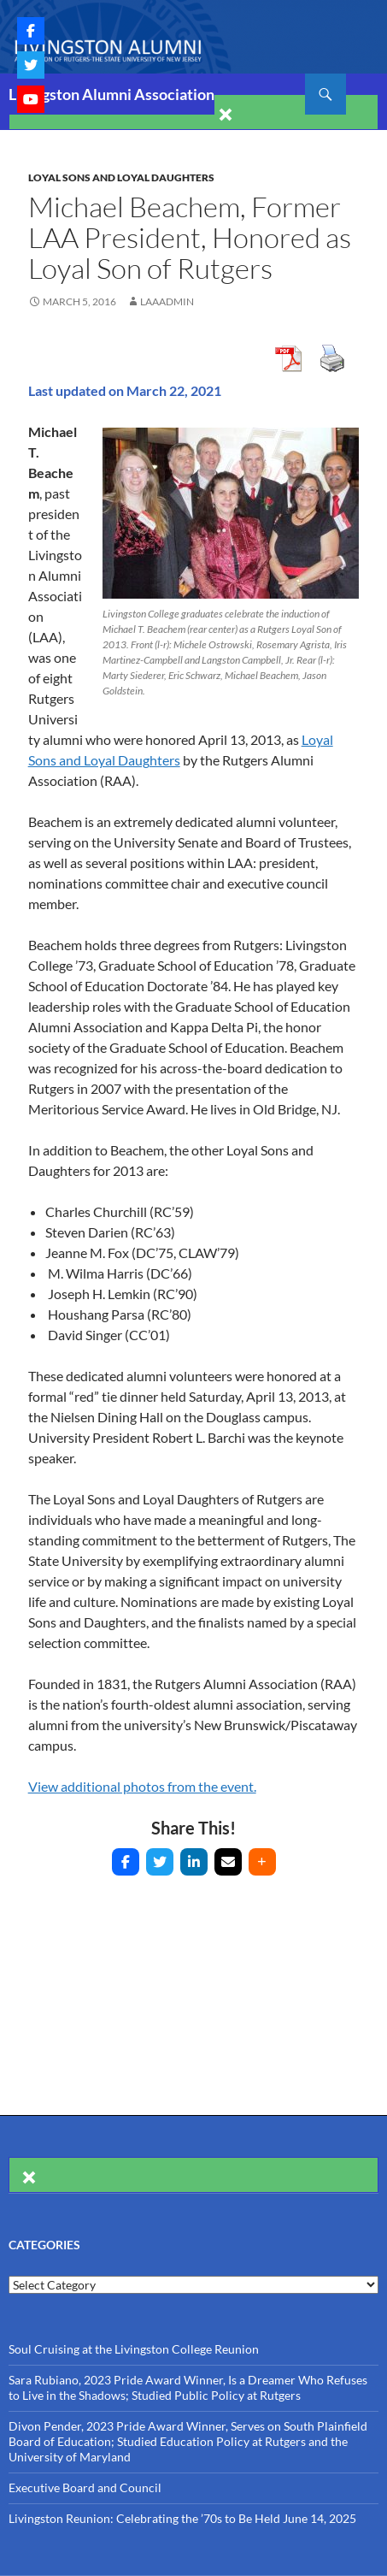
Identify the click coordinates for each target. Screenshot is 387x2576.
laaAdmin (167, 301)
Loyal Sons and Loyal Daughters (121, 177)
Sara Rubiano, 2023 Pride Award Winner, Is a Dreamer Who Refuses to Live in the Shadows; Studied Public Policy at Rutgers (188, 2387)
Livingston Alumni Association (111, 94)
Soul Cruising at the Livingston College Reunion (134, 2349)
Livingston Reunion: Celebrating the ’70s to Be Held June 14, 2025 (182, 2518)
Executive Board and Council (85, 2487)
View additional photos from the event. (142, 1786)
